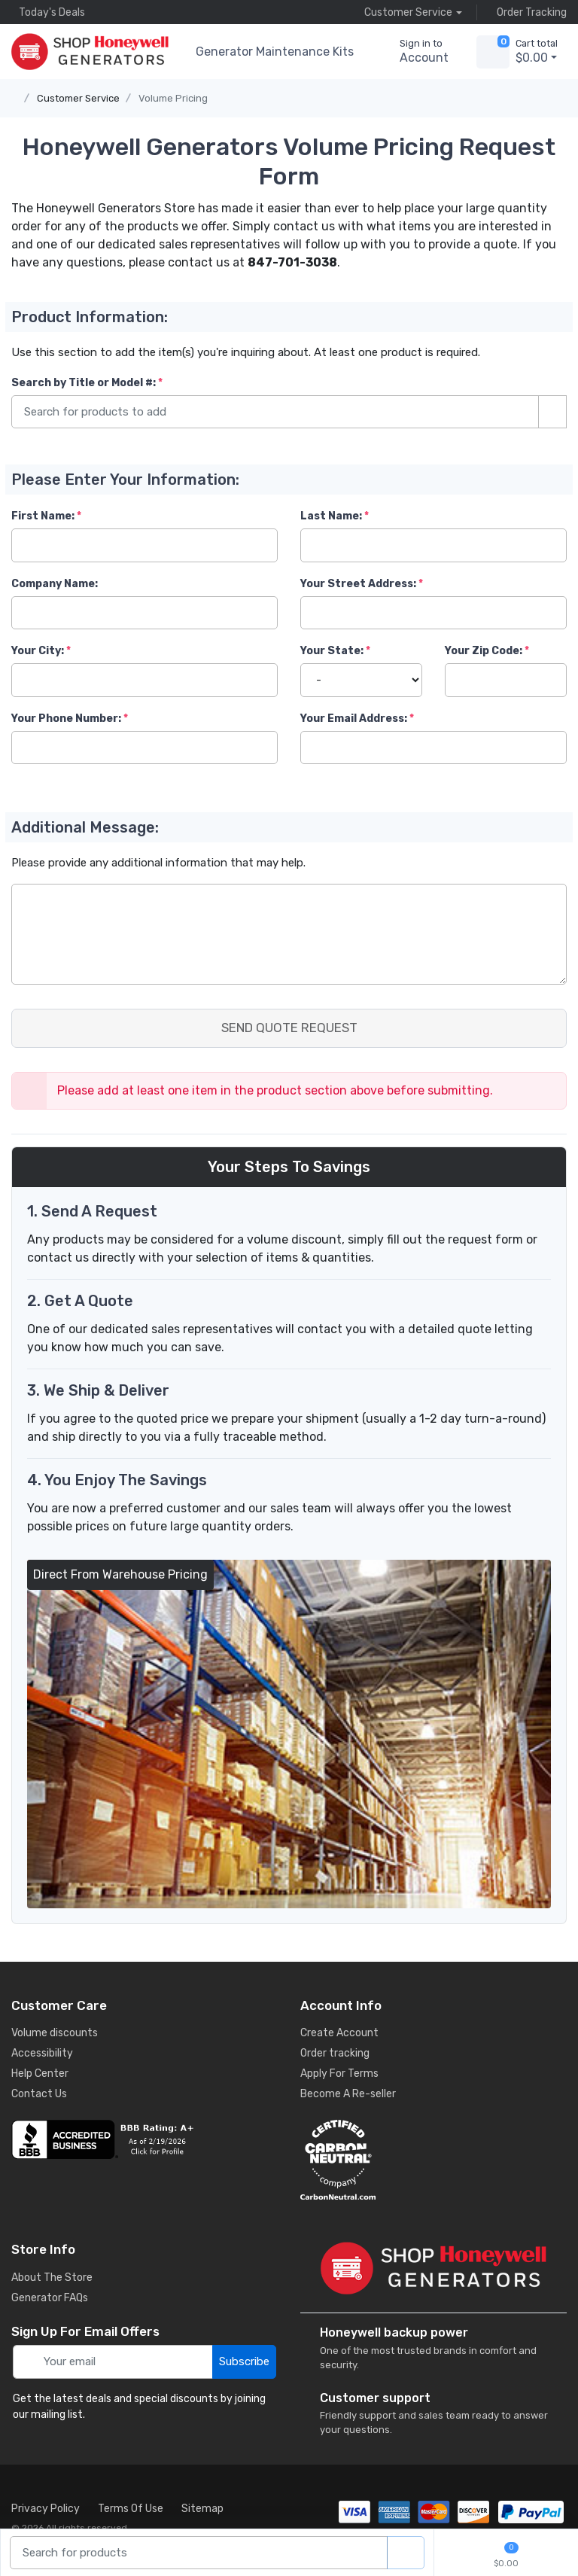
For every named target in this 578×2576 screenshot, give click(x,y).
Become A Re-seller (348, 2093)
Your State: (332, 650)
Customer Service (78, 98)
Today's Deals (48, 12)
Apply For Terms (339, 2073)
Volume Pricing (173, 98)
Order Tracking (528, 12)
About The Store (52, 2277)
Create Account (339, 2032)
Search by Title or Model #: (83, 382)
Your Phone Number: (66, 718)
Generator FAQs (49, 2297)
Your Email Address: (353, 718)
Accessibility (42, 2053)
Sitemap (202, 2508)
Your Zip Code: (483, 650)
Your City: (37, 650)
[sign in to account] (413, 52)
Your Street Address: (358, 583)
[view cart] (493, 52)
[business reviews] (144, 2139)
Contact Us (39, 2093)
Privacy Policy (45, 2508)
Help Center (39, 2073)
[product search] (405, 2553)
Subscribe (244, 2361)
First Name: (43, 516)
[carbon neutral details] (433, 2160)
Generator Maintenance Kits (275, 51)
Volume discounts (54, 2032)
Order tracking (335, 2053)
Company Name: (54, 583)
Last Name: (331, 516)
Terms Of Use (130, 2508)
